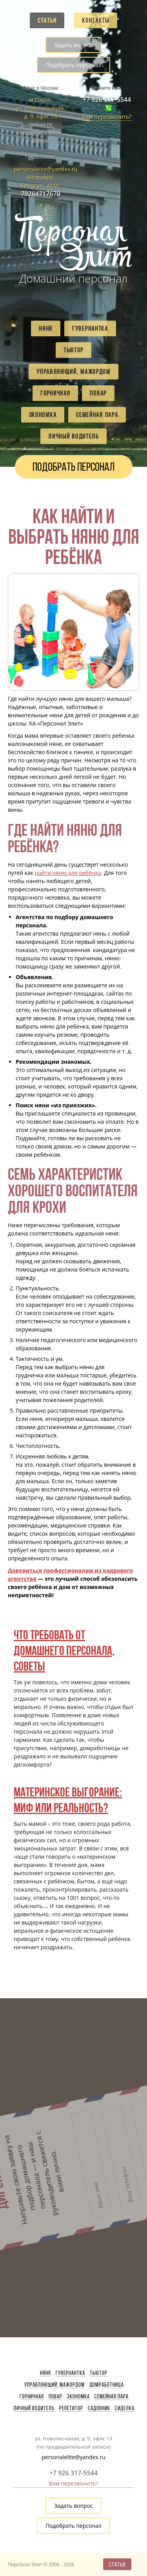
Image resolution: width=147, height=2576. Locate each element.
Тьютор (73, 350)
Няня (46, 328)
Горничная (55, 393)
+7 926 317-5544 (107, 100)
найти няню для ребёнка (68, 872)
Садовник (99, 2408)
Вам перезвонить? (107, 116)
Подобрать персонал (73, 65)
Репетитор (71, 2408)
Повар (98, 393)
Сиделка (124, 2408)
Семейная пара (97, 414)
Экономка (43, 414)
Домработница (106, 2385)
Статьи (47, 20)
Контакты (95, 20)
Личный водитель (73, 436)
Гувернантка (90, 328)
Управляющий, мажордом (73, 371)
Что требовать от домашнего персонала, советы (64, 1650)
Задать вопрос (73, 45)
